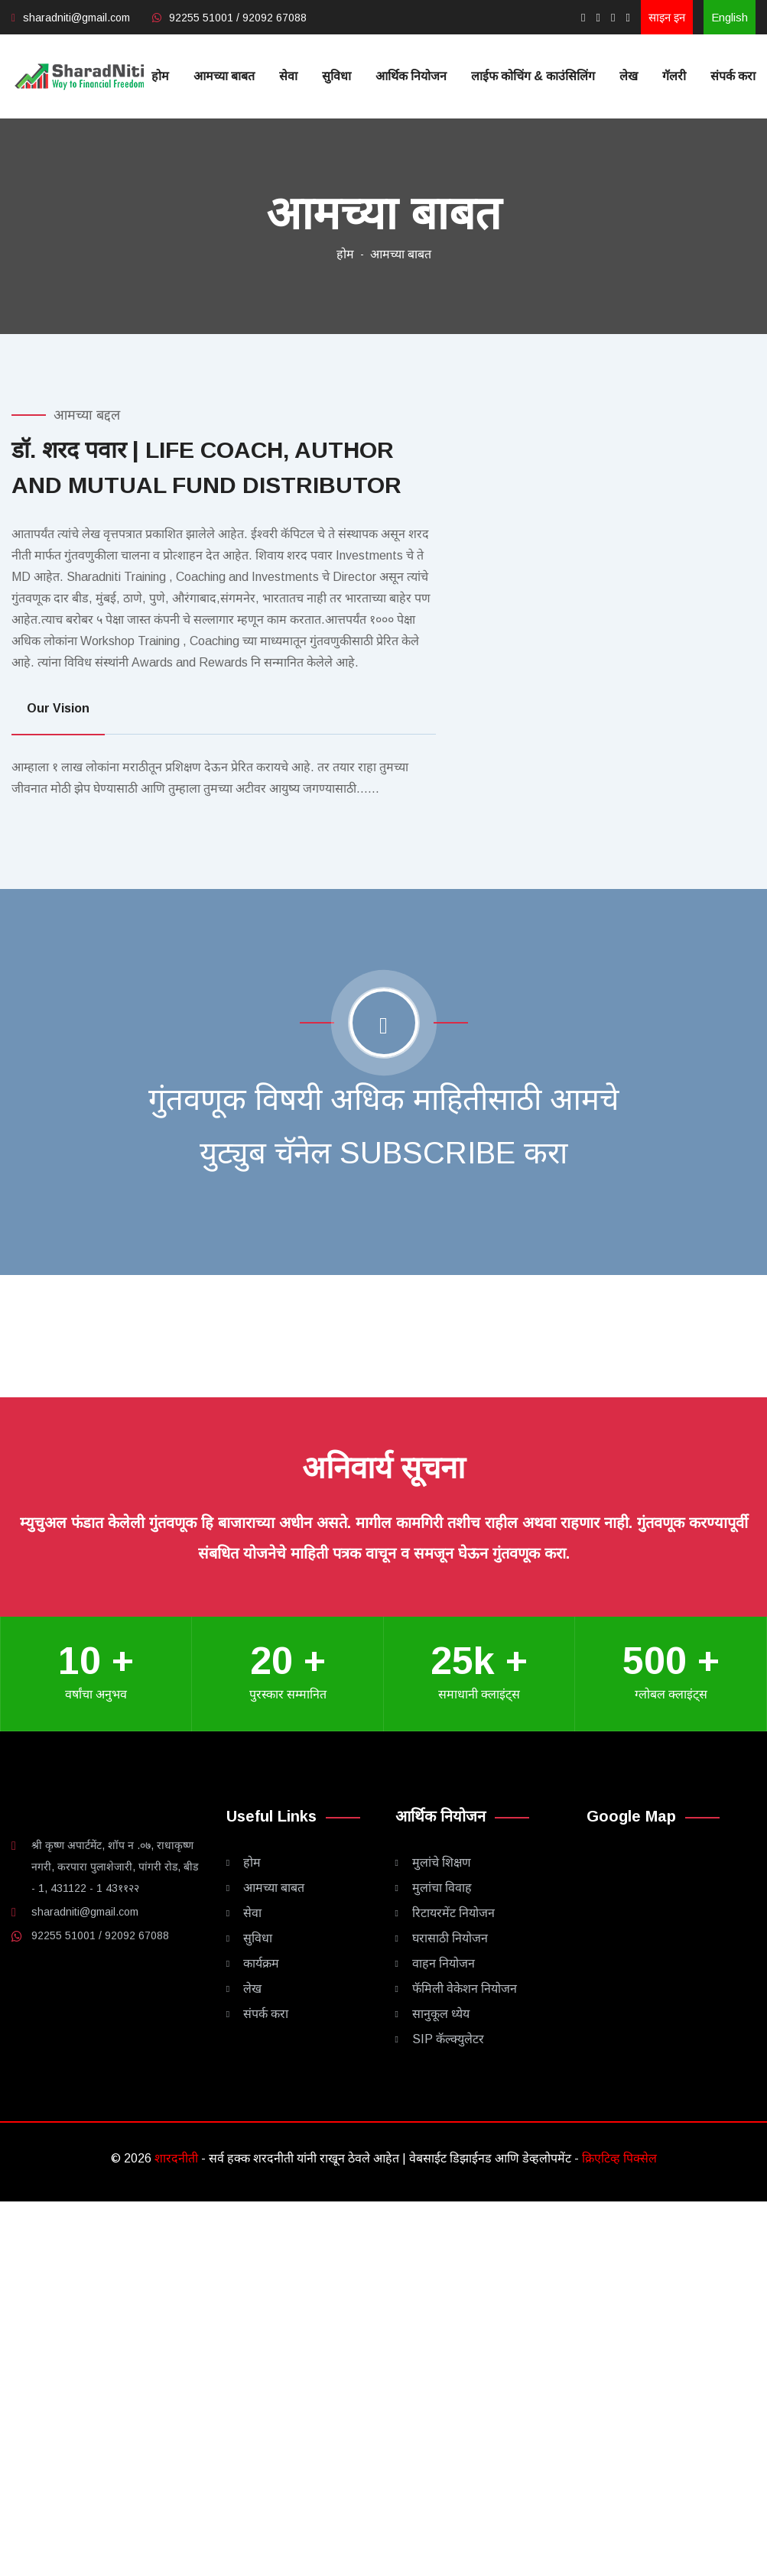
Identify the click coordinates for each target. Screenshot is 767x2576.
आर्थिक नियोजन (411, 76)
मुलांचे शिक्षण (441, 1862)
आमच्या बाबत (224, 76)
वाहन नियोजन (443, 1963)
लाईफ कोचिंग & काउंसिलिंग (533, 76)
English (729, 17)
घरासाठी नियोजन (450, 1938)
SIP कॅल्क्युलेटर (448, 2039)
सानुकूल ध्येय (441, 2013)
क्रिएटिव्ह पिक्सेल (619, 2158)
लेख (628, 76)
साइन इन (666, 17)
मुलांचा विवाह (442, 1887)
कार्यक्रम (261, 1963)
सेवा (288, 76)
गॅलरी (674, 76)
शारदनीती (177, 2158)
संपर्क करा (733, 76)
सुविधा (336, 76)
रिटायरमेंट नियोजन (453, 1912)
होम (160, 76)
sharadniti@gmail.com (76, 17)
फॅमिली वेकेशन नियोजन (464, 1988)
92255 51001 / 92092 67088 (238, 17)
